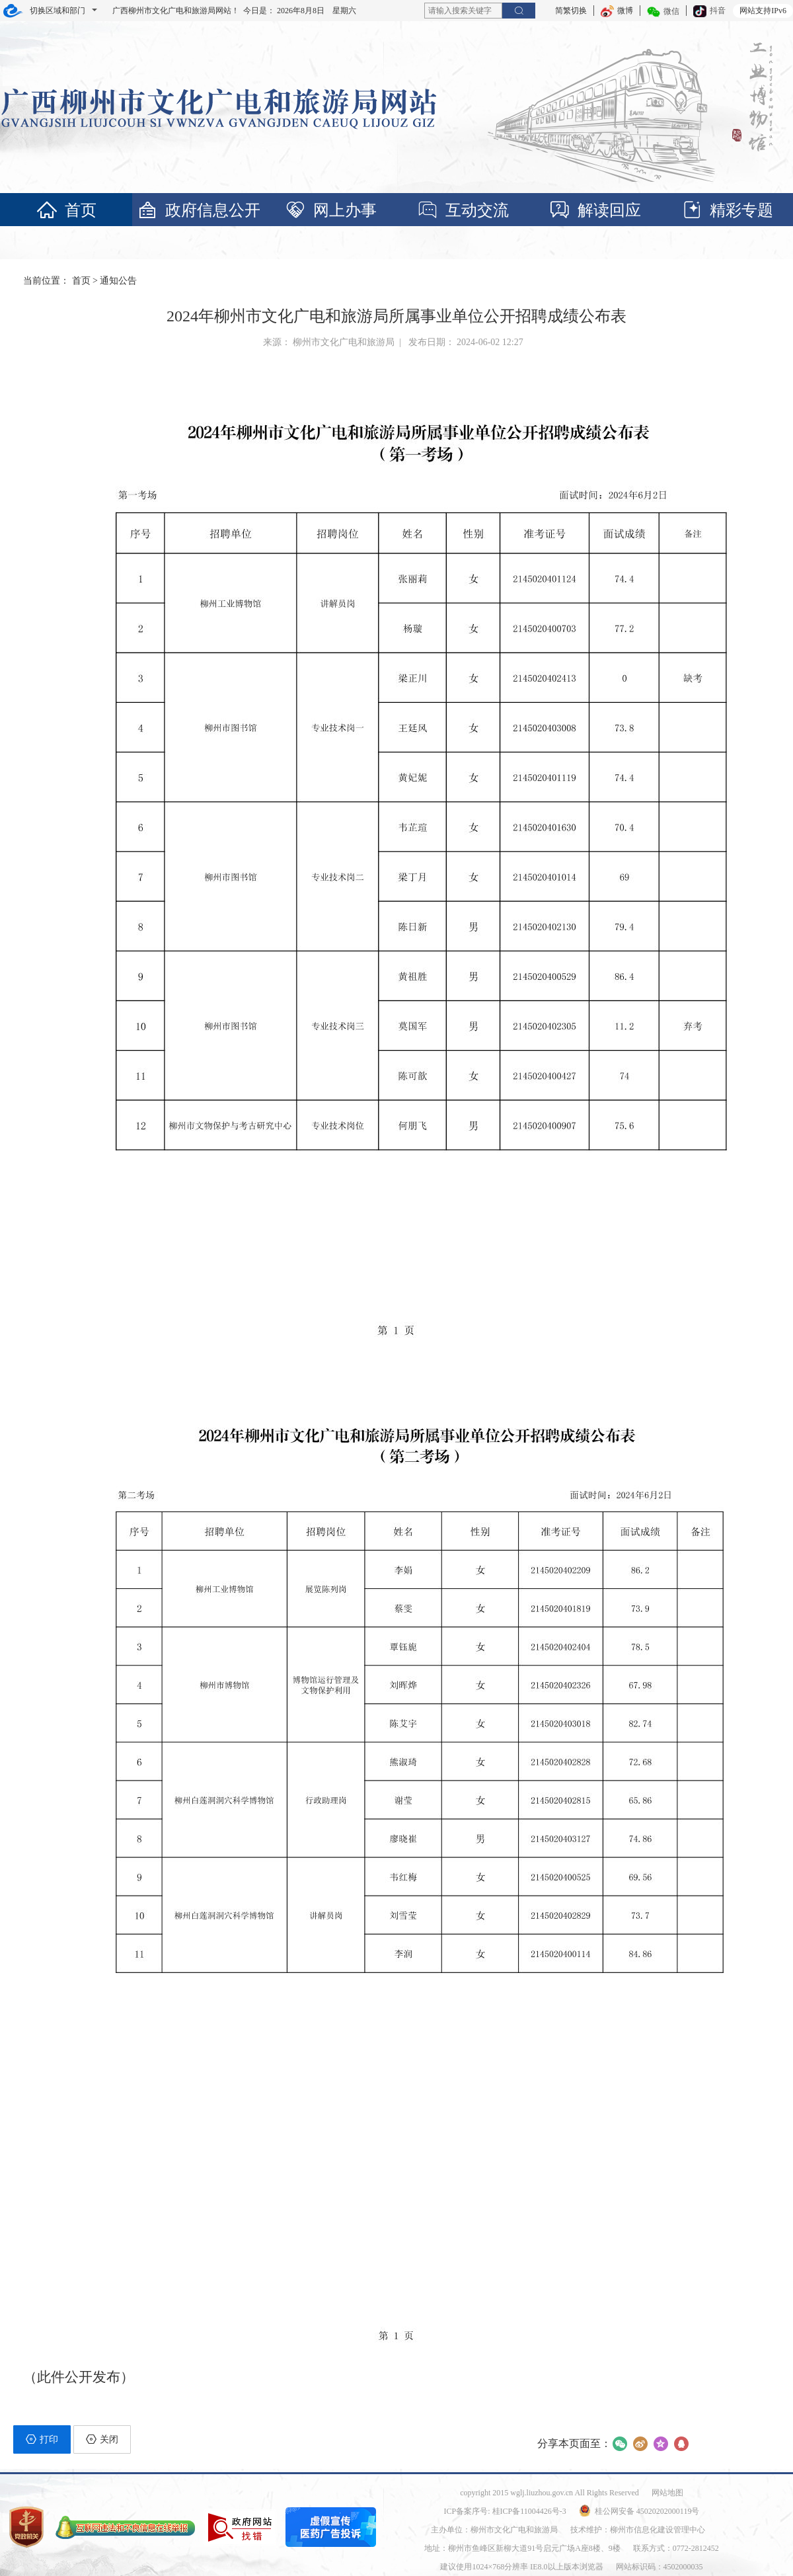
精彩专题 (727, 210)
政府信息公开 (198, 210)
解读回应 (594, 210)
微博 (617, 10)
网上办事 (330, 210)
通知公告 (118, 281)
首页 (66, 210)
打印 (42, 2439)
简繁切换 (571, 10)
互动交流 (462, 210)
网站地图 (667, 2492)
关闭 (102, 2439)
